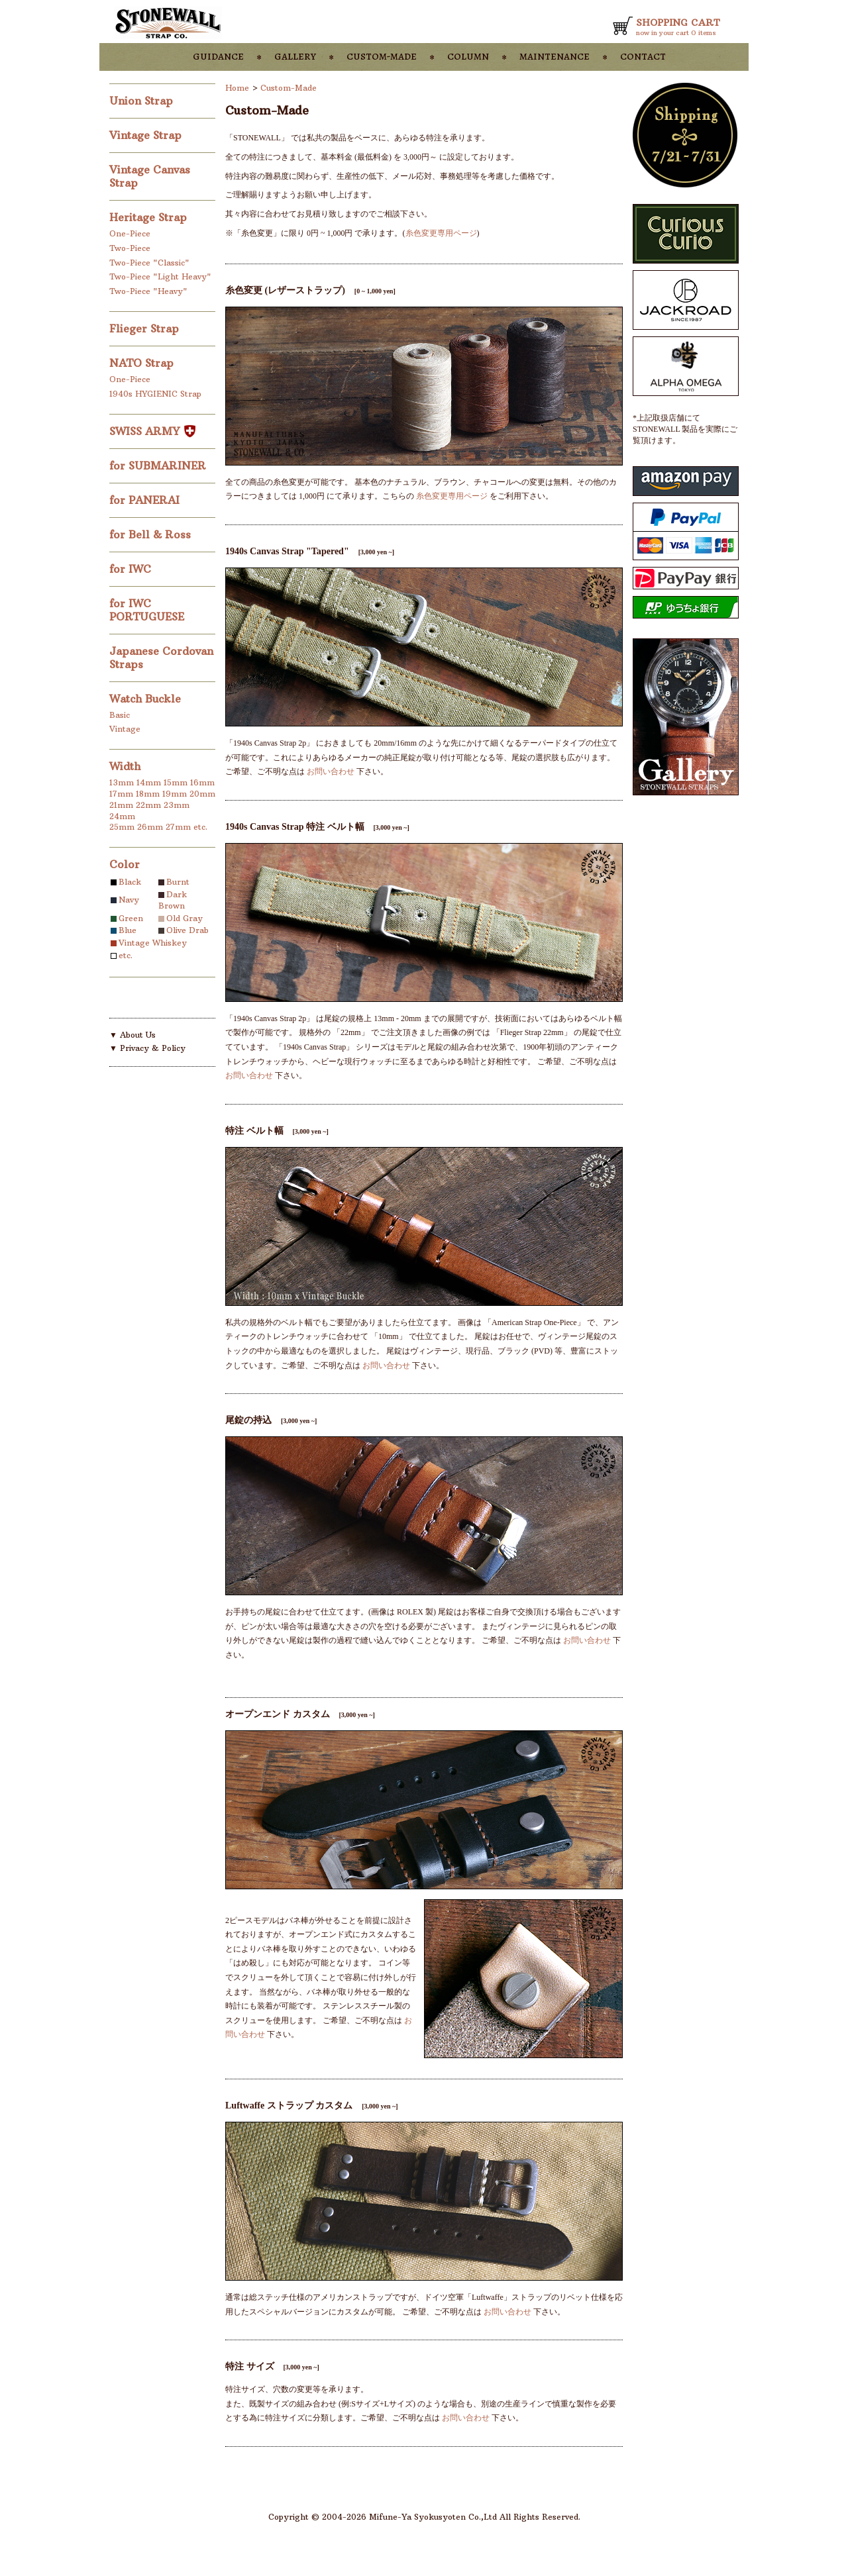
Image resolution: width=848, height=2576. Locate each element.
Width (124, 766)
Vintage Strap (147, 135)
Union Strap (142, 100)
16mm (202, 782)
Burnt (177, 882)
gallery (295, 56)
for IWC (131, 568)
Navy (129, 900)
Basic (119, 715)
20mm (202, 794)
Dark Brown (172, 900)
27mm (178, 827)
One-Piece (129, 233)
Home (237, 88)
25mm (121, 827)
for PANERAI (146, 500)
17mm (121, 794)
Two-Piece (129, 248)
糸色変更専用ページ (441, 233)
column (468, 56)
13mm (121, 782)
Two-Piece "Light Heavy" (160, 276)
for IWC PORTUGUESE (148, 610)
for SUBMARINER (159, 465)
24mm (122, 816)
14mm (148, 782)
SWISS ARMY (152, 431)
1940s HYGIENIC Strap (155, 394)
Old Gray (184, 918)
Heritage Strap (149, 217)
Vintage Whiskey (153, 943)
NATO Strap (143, 363)
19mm (174, 794)
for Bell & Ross (151, 534)
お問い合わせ (330, 771)
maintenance (554, 56)
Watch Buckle (146, 698)
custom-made (381, 56)
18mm (148, 794)
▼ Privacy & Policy (147, 1048)
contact (643, 56)
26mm (150, 827)
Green (131, 918)
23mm (176, 805)
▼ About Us (132, 1035)
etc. (200, 827)
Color (124, 864)
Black (130, 882)
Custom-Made (288, 88)
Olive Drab (187, 930)
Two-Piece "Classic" (149, 263)
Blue (127, 930)
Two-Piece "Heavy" (148, 291)
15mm (175, 782)
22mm (148, 805)
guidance (218, 56)
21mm (121, 805)
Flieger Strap (145, 328)
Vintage (124, 729)
